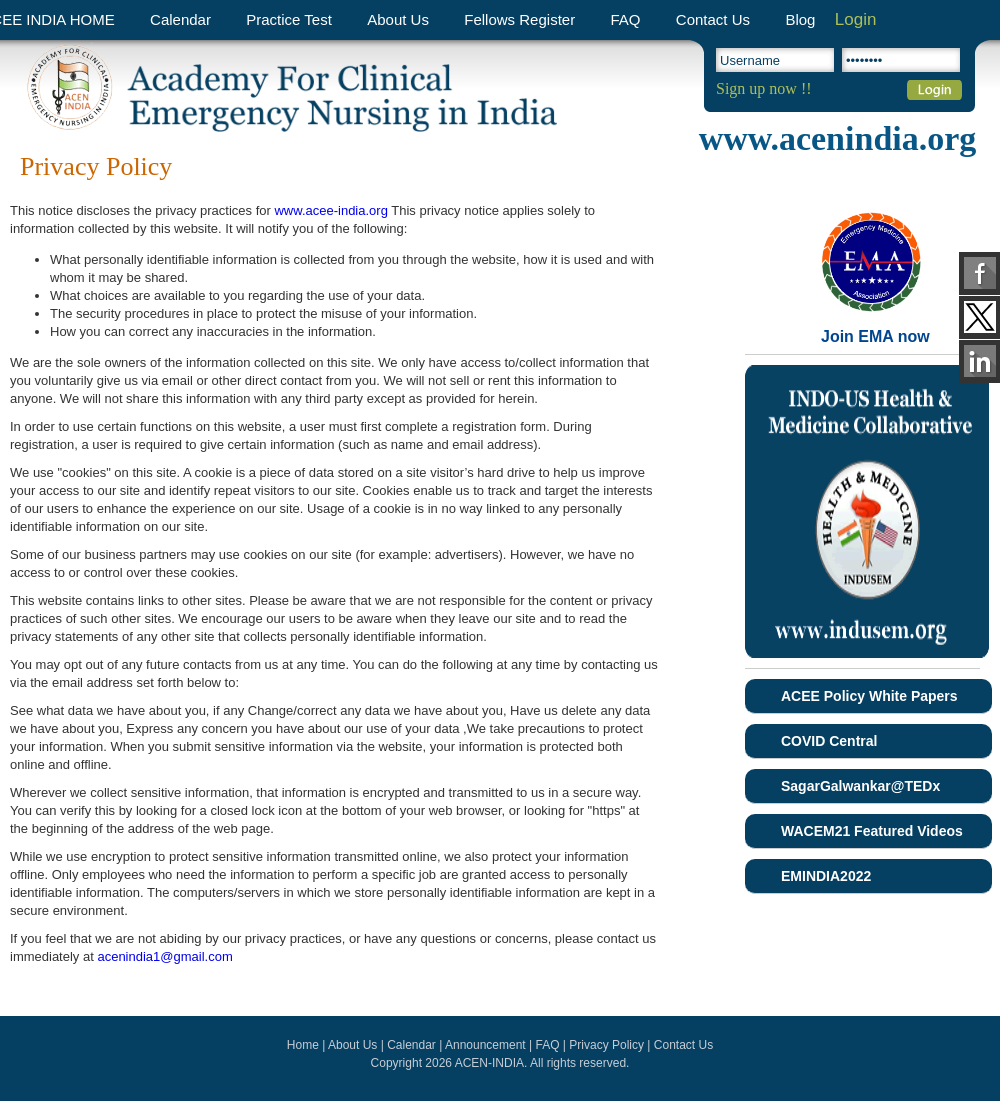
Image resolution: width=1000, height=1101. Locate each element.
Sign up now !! (764, 88)
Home (303, 1045)
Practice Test (289, 19)
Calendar (180, 19)
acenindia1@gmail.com (164, 956)
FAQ (625, 19)
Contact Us (713, 19)
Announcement (485, 1045)
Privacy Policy (606, 1045)
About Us (398, 19)
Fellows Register (519, 19)
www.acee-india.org (330, 210)
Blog (800, 19)
